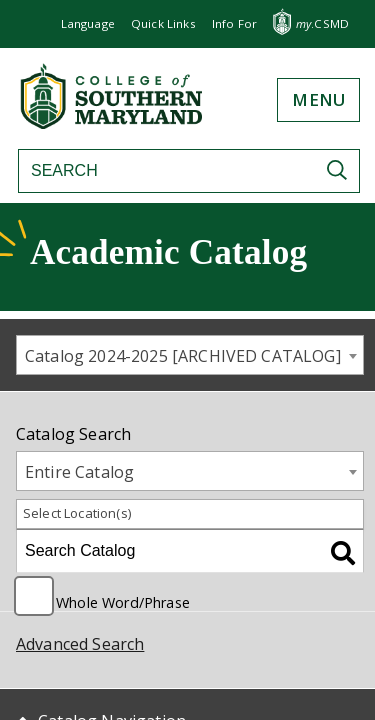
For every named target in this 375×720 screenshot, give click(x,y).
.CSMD (322, 23)
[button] (234, 24)
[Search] (164, 171)
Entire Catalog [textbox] (79, 472)
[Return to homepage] (113, 123)
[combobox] (190, 355)
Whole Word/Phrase (123, 601)
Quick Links (163, 23)
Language (88, 23)
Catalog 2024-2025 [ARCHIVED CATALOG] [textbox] (183, 356)
